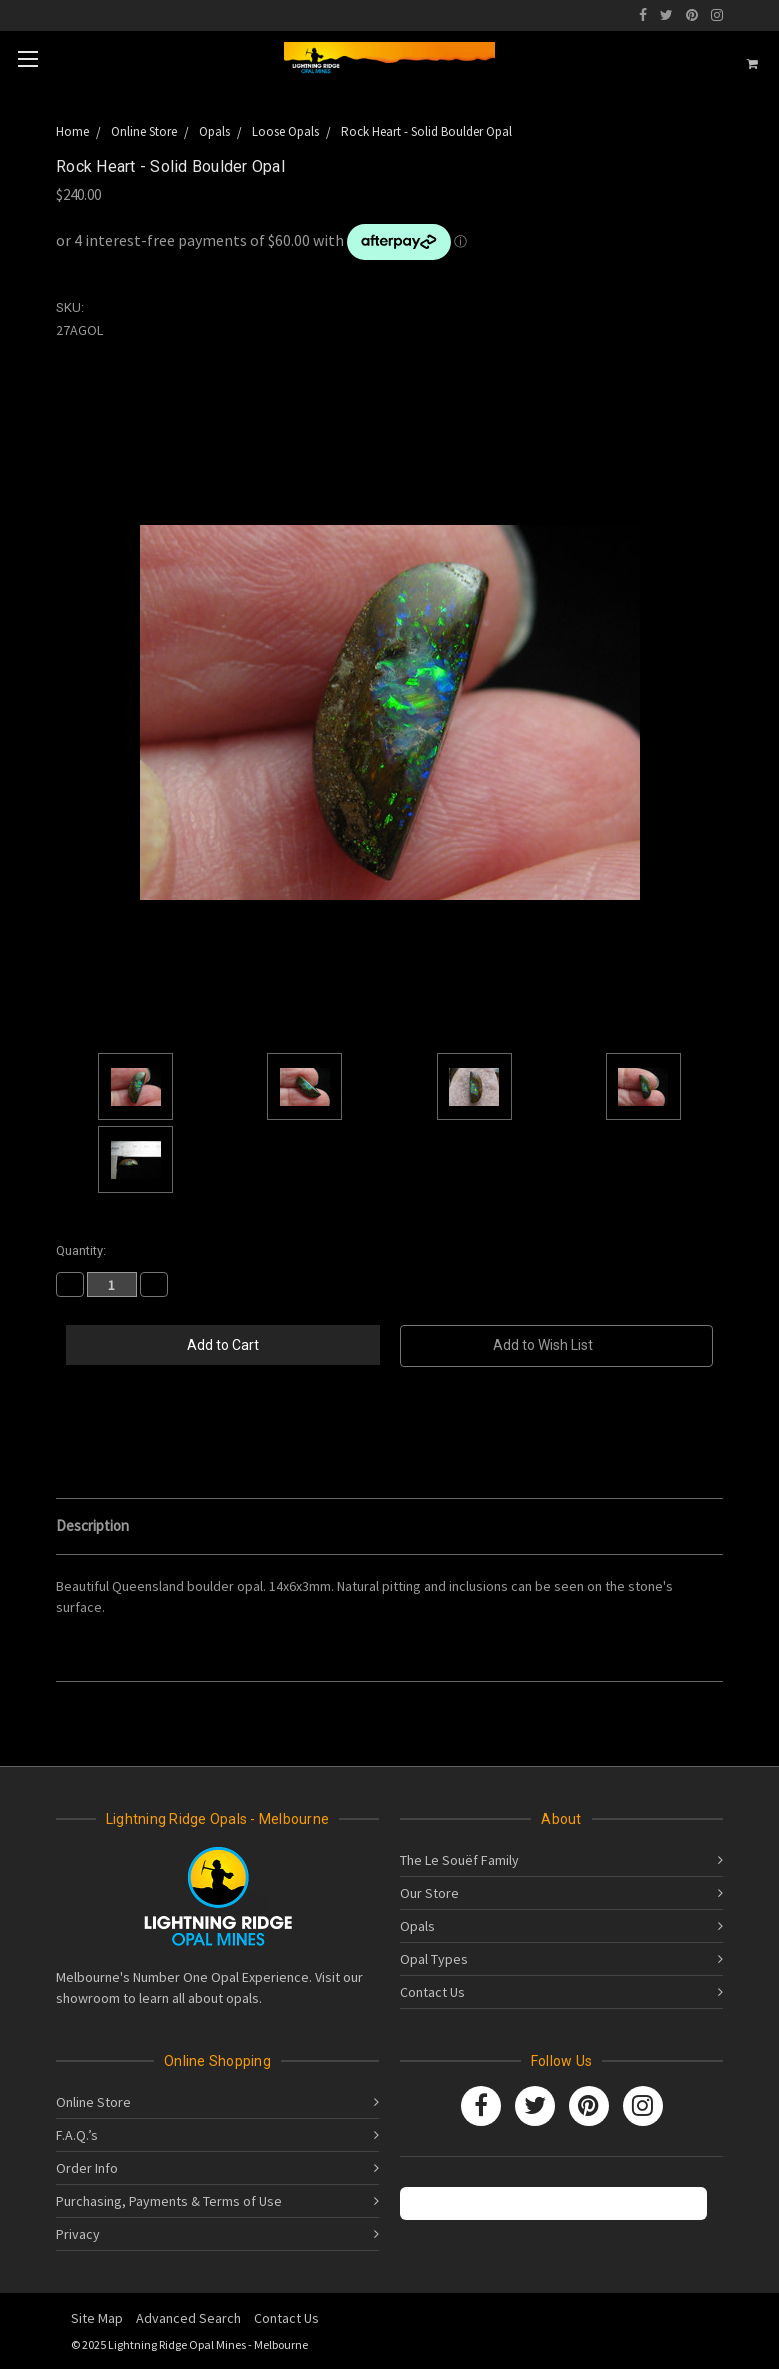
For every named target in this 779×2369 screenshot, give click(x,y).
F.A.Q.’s (77, 2135)
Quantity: (81, 1250)
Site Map (97, 2318)
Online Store (93, 2102)
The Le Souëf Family (459, 1860)
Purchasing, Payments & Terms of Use (169, 2201)
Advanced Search (188, 2318)
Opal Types (434, 1959)
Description (92, 1525)
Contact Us (432, 1992)
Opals (417, 1926)
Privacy (78, 2234)
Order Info (87, 2168)
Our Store (429, 1893)
